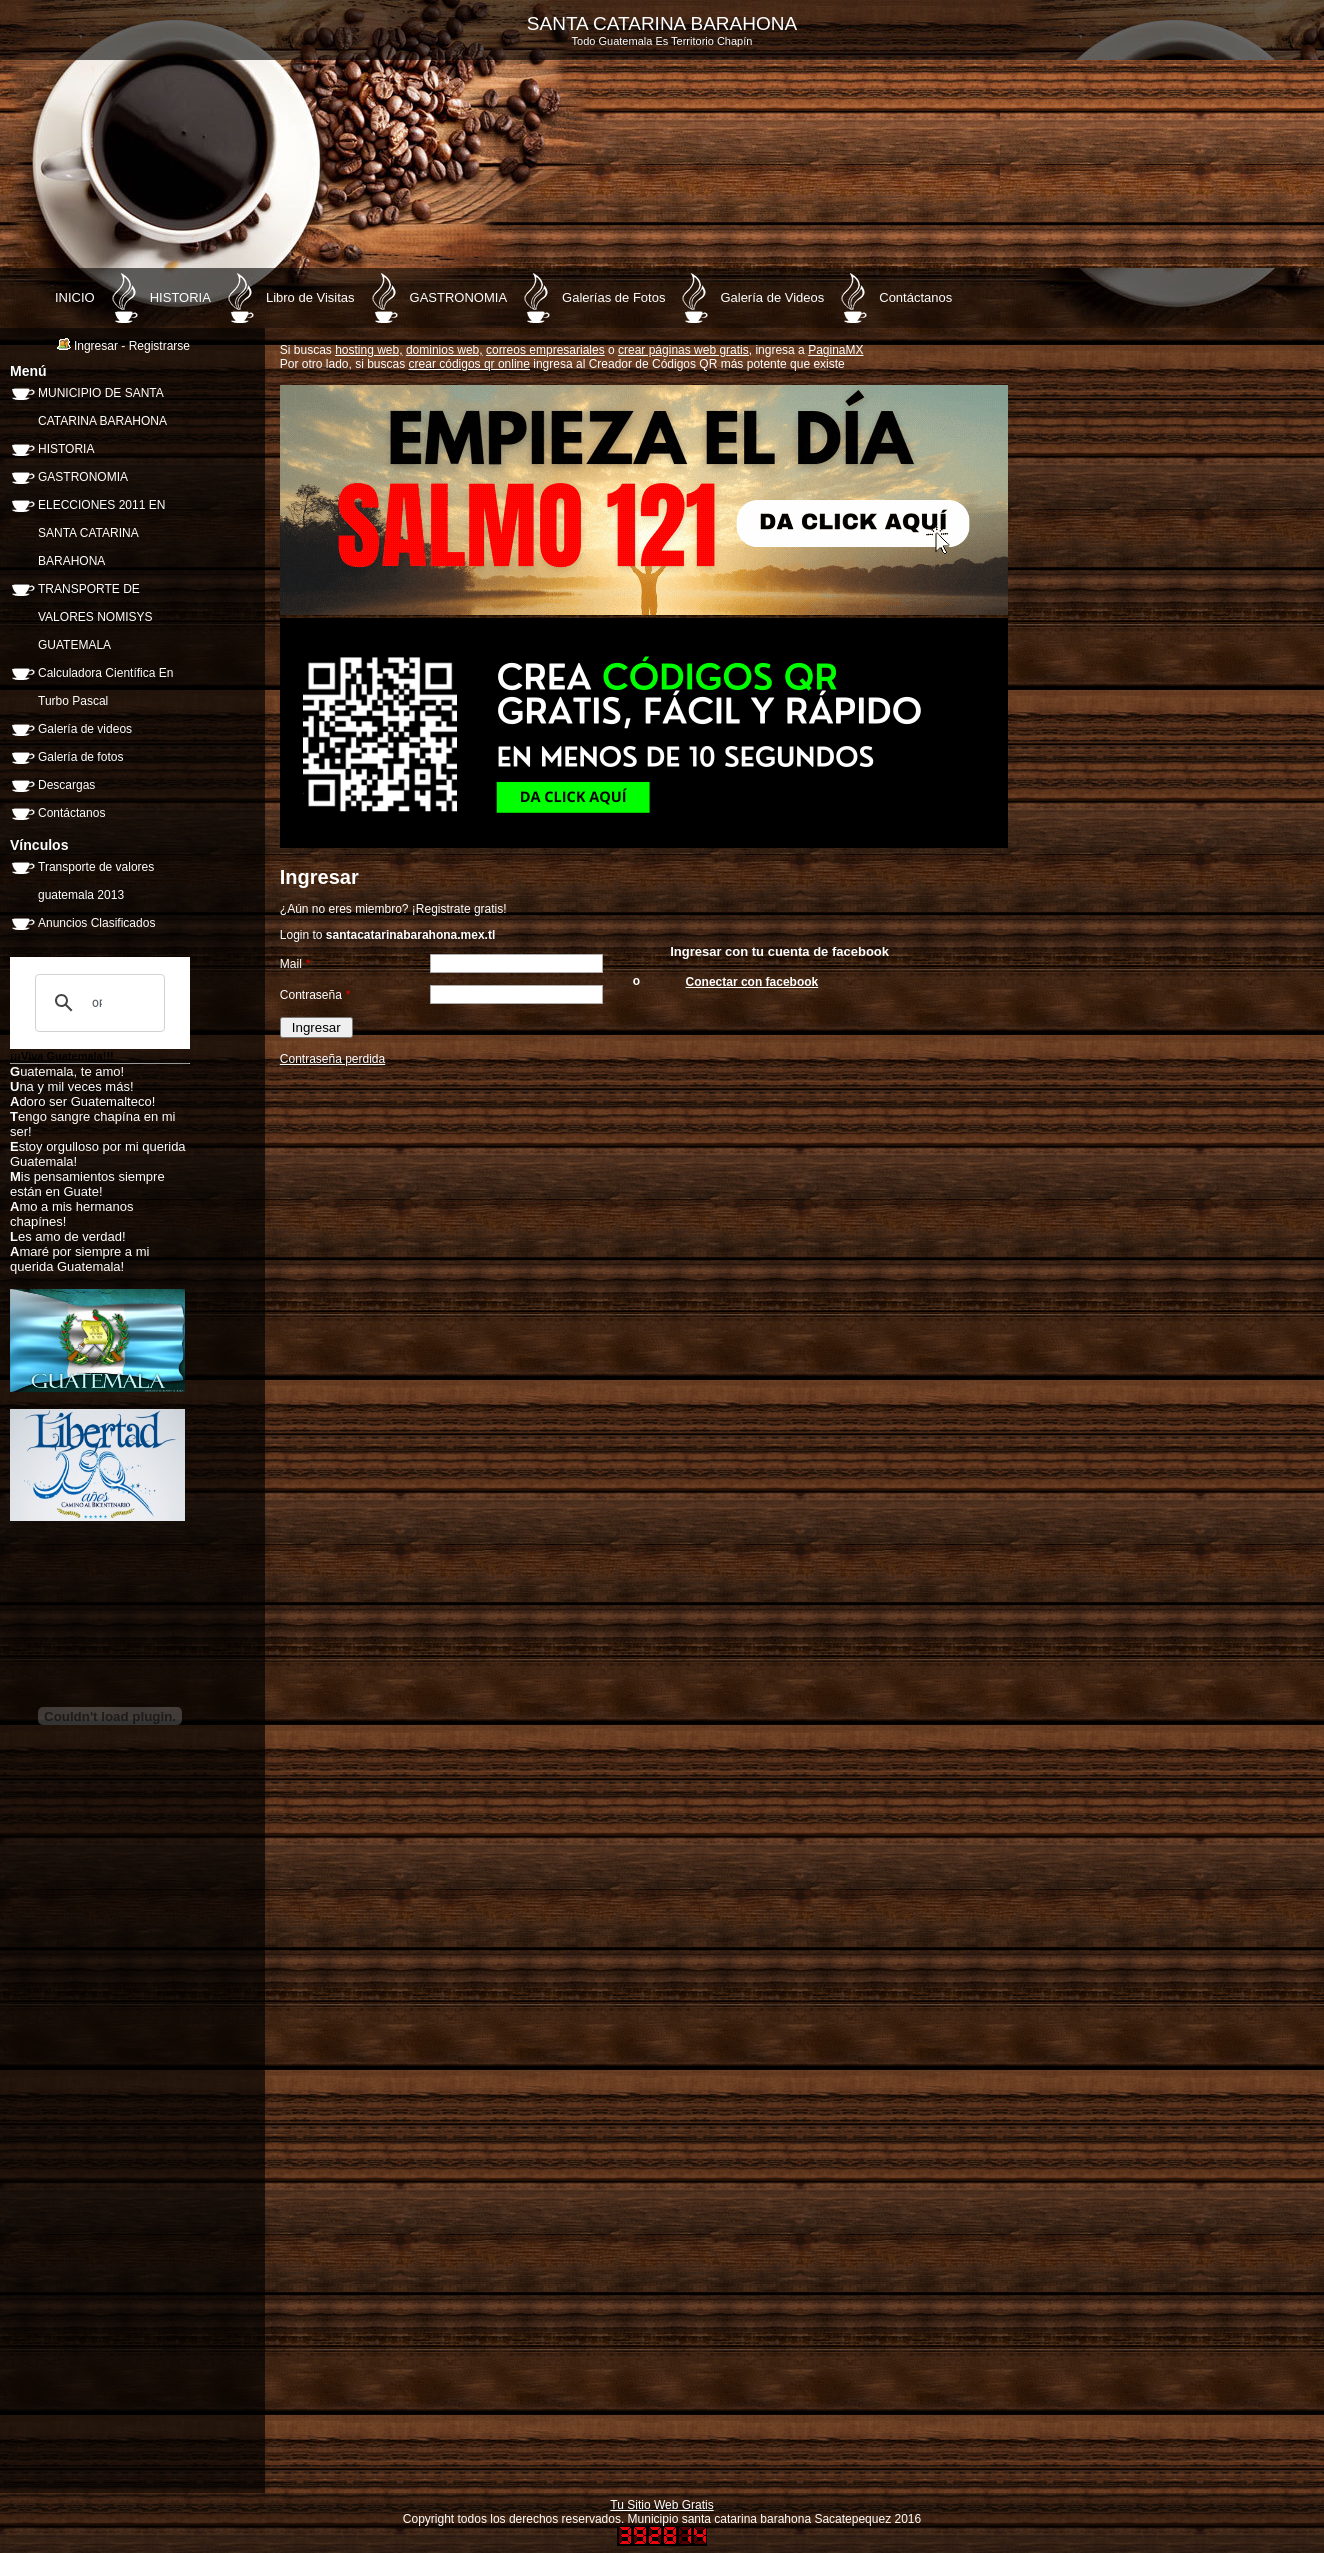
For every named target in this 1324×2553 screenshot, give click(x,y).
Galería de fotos (80, 757)
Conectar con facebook (752, 982)
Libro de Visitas (310, 297)
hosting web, (368, 350)
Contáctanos (915, 297)
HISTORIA (180, 297)
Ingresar (96, 346)
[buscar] (97, 1003)
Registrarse (159, 346)
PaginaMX (835, 350)
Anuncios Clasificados (96, 923)
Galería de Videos (772, 297)
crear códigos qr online (469, 364)
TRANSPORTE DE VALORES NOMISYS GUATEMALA (95, 617)
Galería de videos (85, 729)
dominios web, (444, 350)
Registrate (443, 909)
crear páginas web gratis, (685, 350)
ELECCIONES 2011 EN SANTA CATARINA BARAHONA (101, 533)
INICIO (75, 297)
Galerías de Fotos (613, 297)
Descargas (66, 785)
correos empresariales (545, 350)
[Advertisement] (160, 2180)
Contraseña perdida (332, 1059)
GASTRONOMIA (459, 297)
